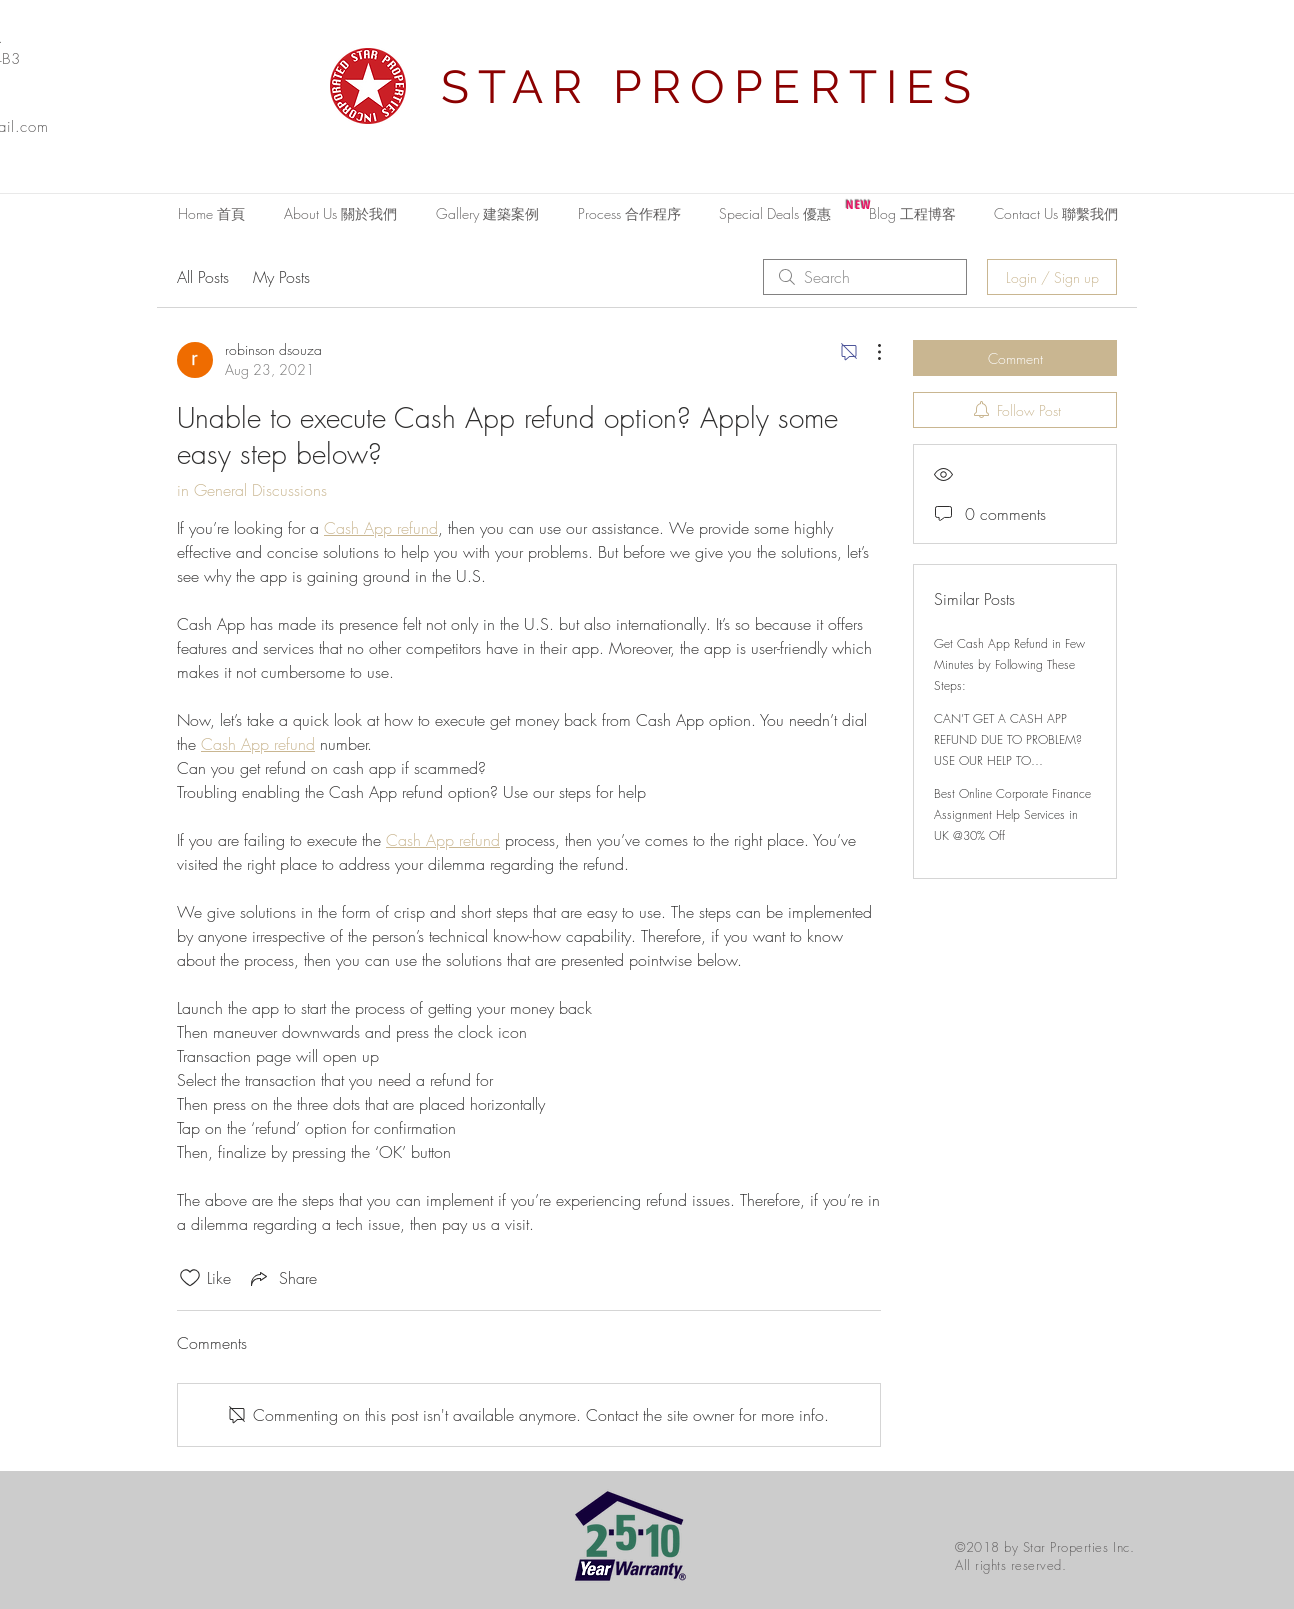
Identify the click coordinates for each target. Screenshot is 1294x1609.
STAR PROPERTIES (711, 87)
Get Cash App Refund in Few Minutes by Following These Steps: (1009, 664)
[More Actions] (869, 352)
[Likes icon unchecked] (190, 1278)
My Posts (281, 277)
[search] (865, 277)
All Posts (203, 277)
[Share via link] (282, 1278)
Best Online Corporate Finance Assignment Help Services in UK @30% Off (1012, 814)
